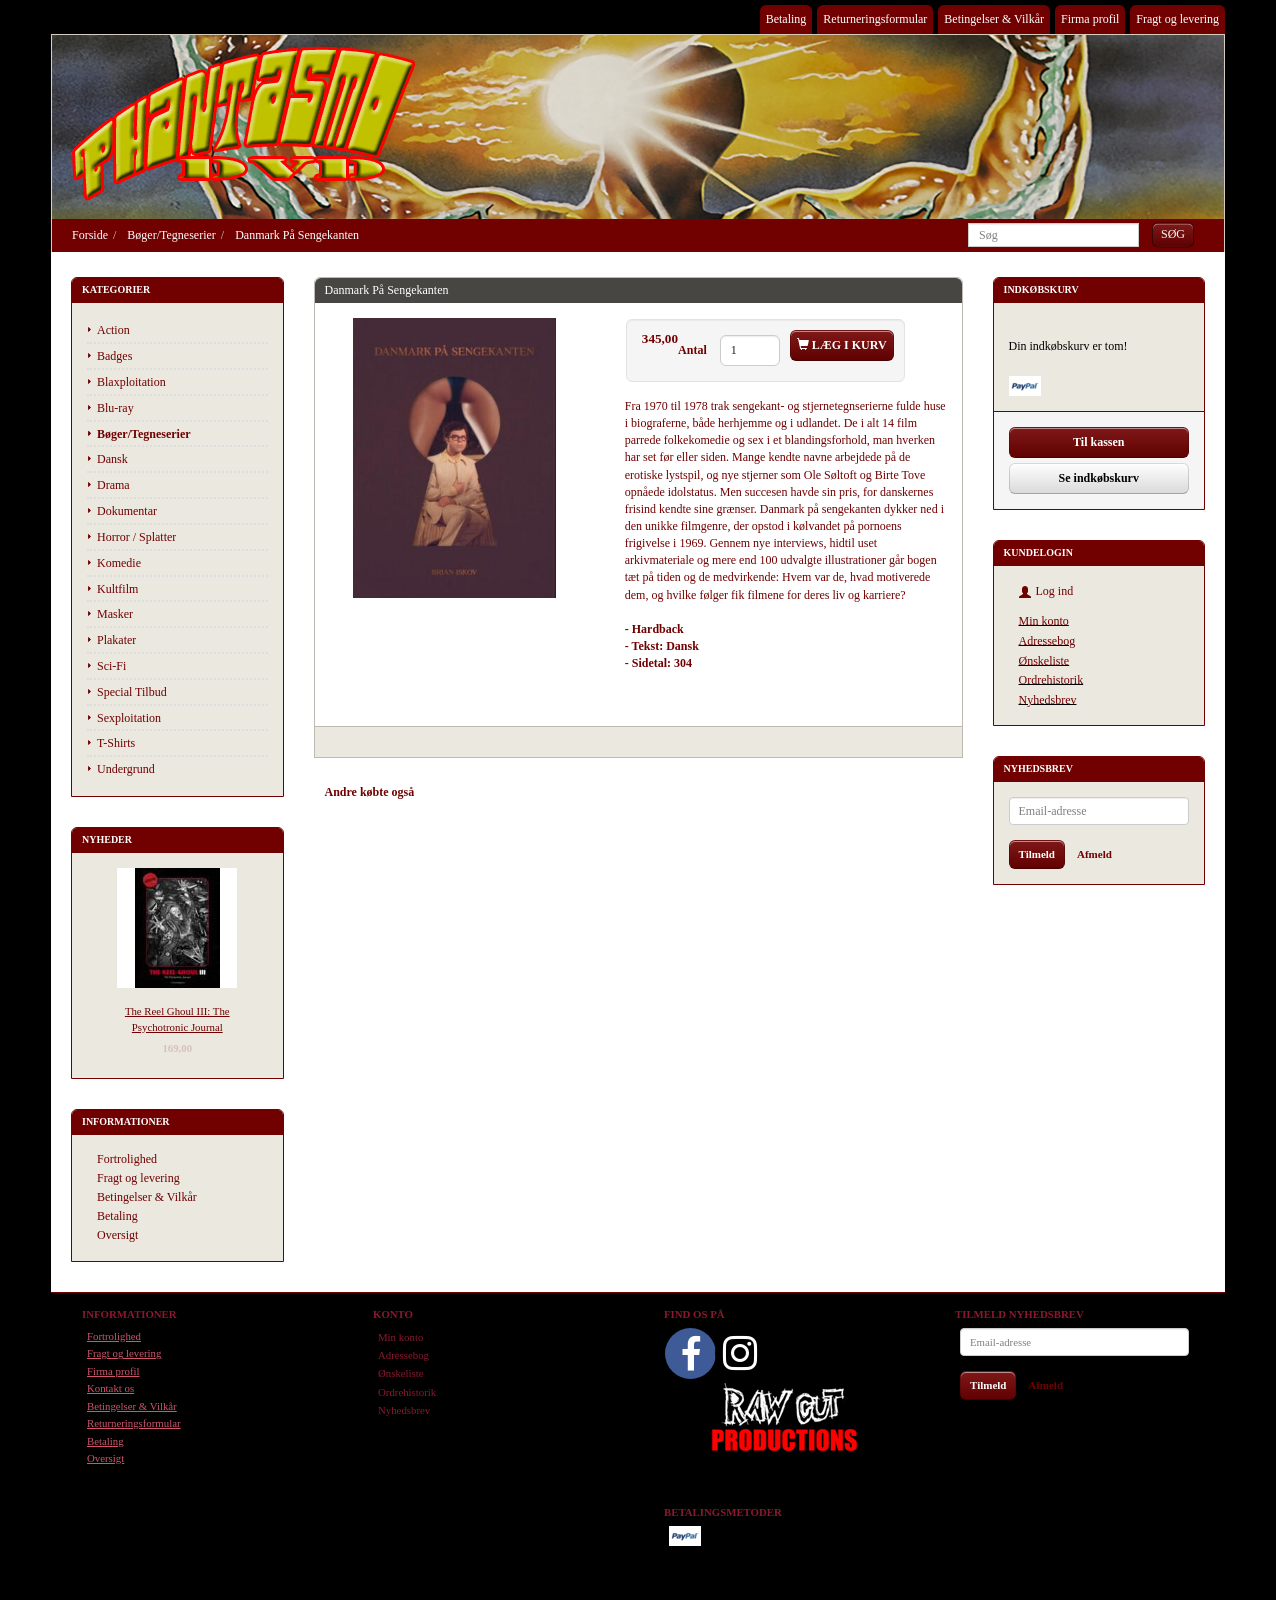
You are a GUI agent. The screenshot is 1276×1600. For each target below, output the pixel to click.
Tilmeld (1037, 854)
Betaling (786, 19)
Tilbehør (538, 792)
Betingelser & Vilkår (994, 19)
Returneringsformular (875, 19)
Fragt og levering (1177, 19)
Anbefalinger (465, 792)
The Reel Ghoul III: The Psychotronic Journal (177, 1018)
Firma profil (1090, 19)
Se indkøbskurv (1099, 478)
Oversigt (117, 1235)
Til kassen (1098, 442)
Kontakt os (110, 1388)
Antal (694, 350)
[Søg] (1173, 234)
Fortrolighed (127, 1159)
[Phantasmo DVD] (244, 123)
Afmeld (1094, 854)
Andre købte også (370, 792)
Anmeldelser (609, 792)
